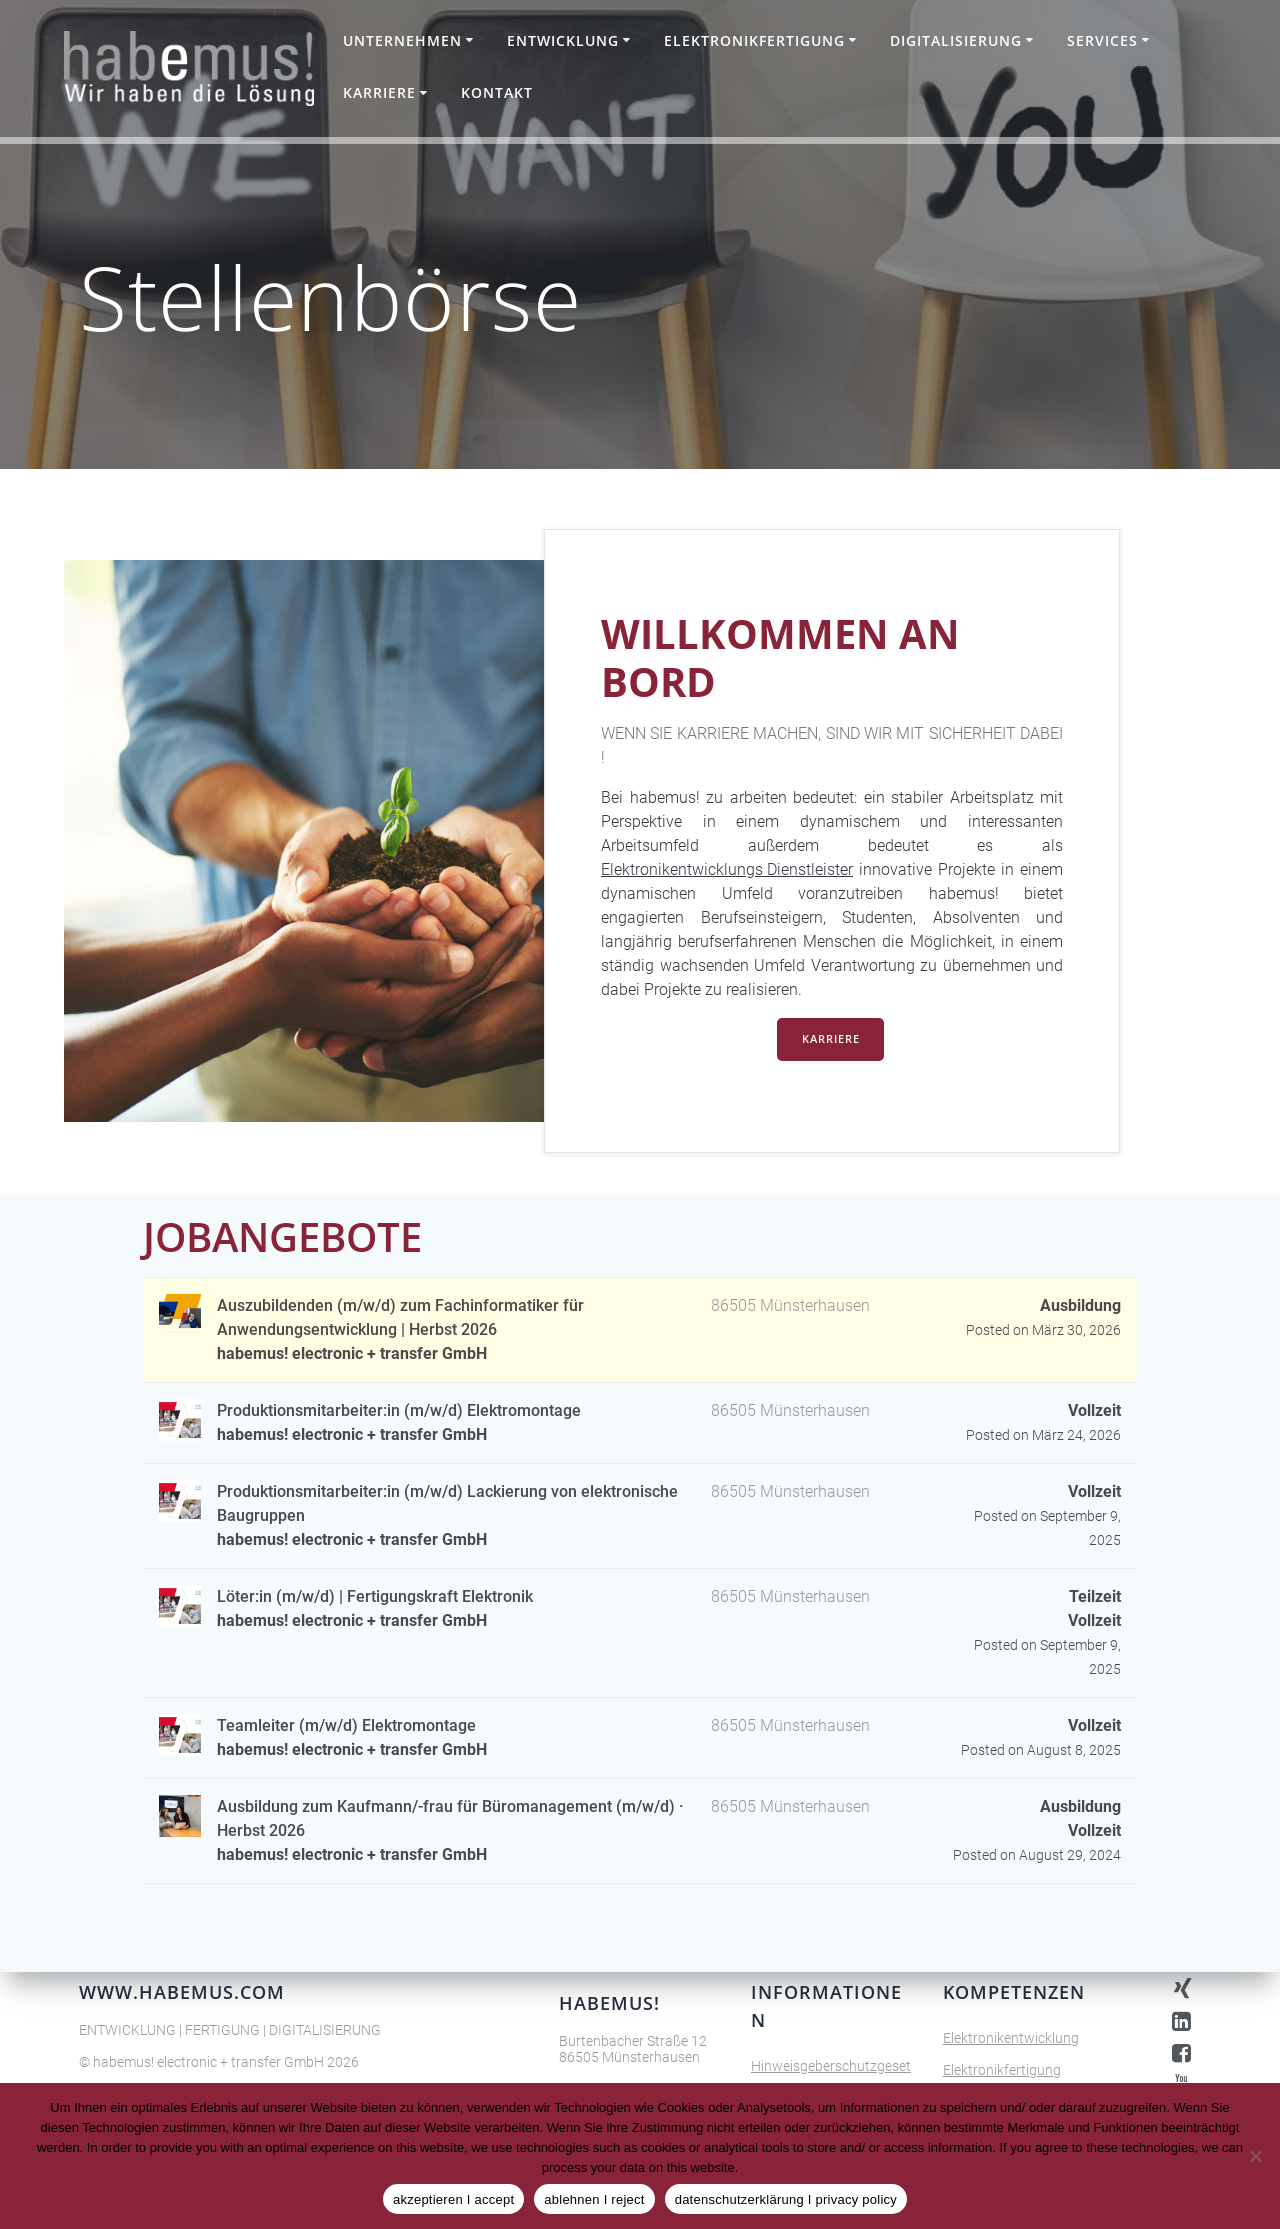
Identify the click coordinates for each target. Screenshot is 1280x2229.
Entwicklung (563, 40)
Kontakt (497, 92)
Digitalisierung (956, 40)
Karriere (379, 92)
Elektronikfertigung (754, 40)
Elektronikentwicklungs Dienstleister (727, 869)
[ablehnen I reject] (1255, 2156)
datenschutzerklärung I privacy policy (786, 2199)
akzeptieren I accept (453, 2199)
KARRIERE (831, 1040)
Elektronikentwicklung (1011, 2038)
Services (1102, 40)
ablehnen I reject (594, 2199)
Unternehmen (402, 40)
